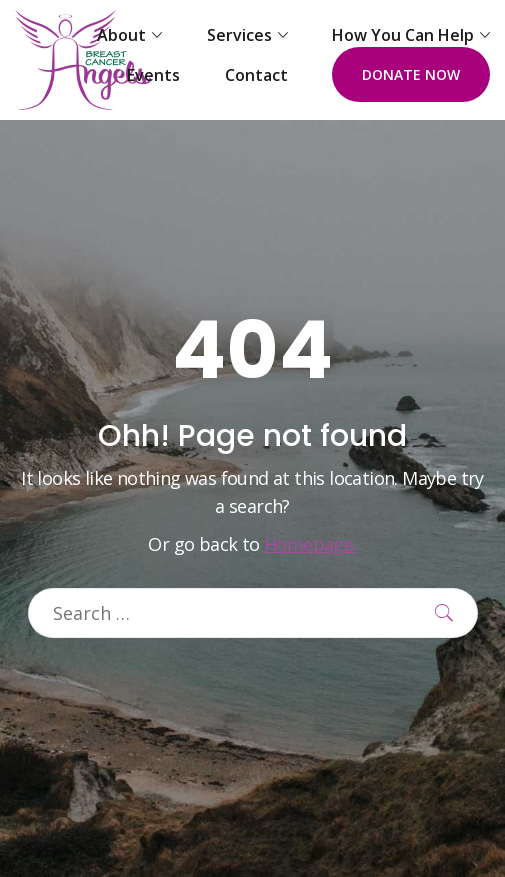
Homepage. (310, 544)
